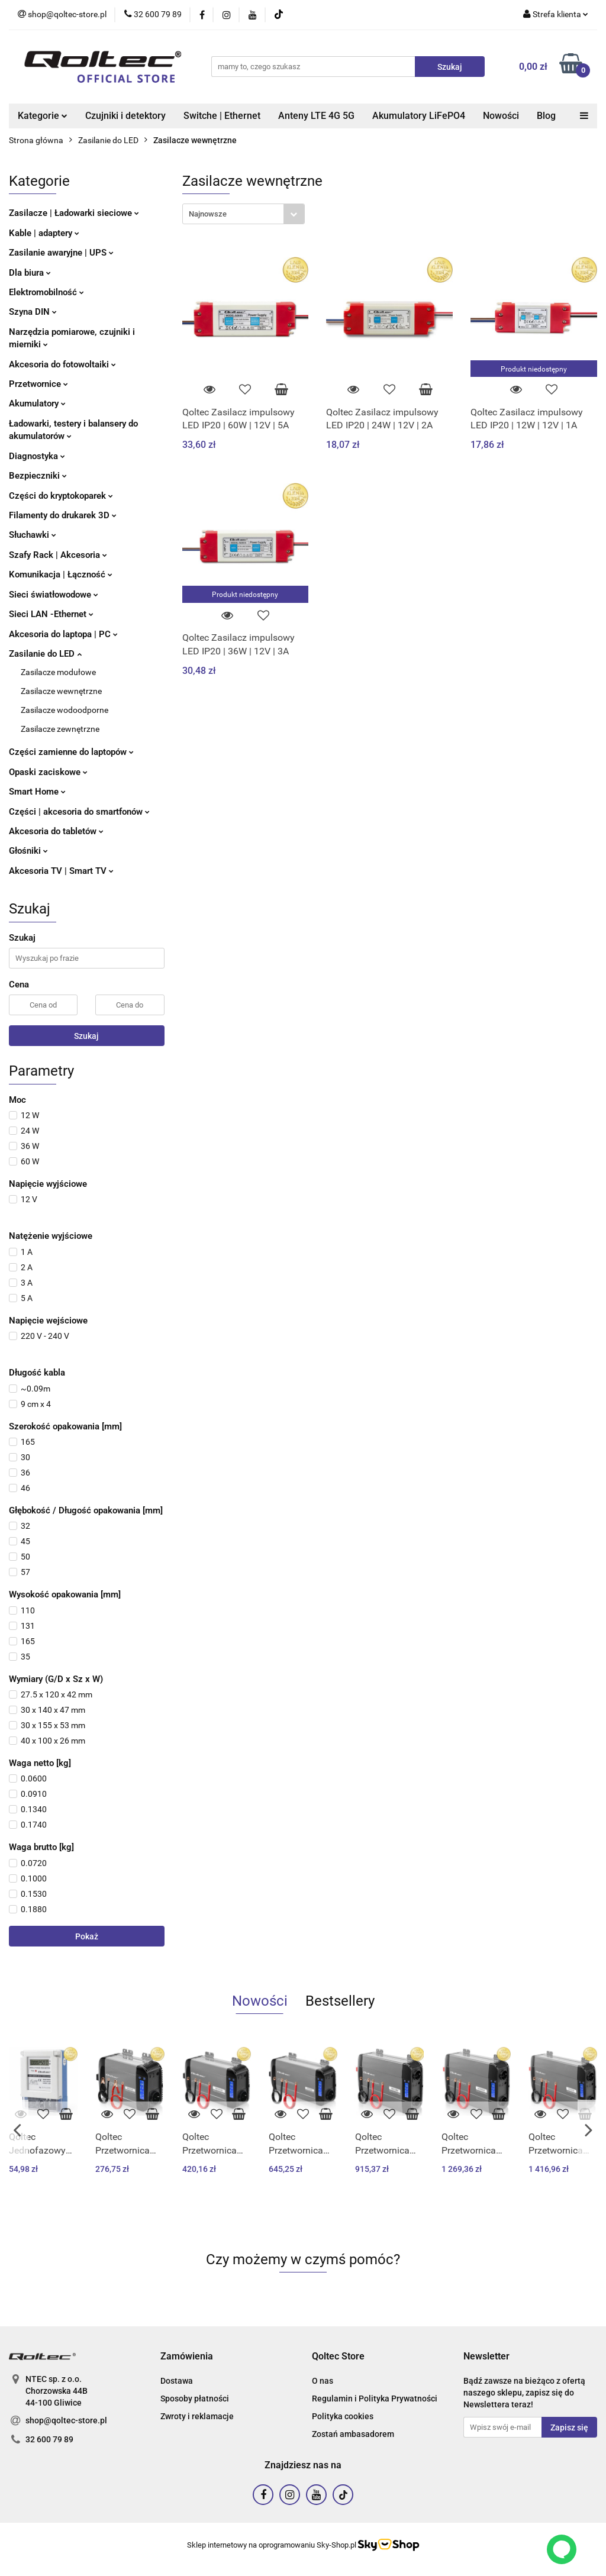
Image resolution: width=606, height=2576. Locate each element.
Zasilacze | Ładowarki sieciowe (74, 213)
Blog (546, 115)
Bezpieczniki (38, 475)
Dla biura (30, 272)
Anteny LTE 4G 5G (316, 115)
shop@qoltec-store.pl (66, 2420)
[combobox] (243, 214)
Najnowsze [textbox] (208, 213)
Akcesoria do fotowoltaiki (62, 364)
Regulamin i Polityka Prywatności (374, 2398)
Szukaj (86, 1036)
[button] (186, 2356)
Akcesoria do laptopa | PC (63, 634)
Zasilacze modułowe (58, 672)
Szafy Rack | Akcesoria (58, 555)
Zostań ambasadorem (353, 2434)
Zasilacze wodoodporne (64, 710)
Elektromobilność (46, 292)
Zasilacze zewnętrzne (60, 729)
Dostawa (176, 2380)
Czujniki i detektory (125, 115)
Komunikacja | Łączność (60, 574)
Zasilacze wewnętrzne (61, 691)
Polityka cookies (342, 2416)
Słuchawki (32, 535)
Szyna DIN (33, 311)
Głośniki (28, 850)
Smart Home (37, 791)
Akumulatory (37, 403)
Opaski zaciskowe (48, 772)
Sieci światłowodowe (53, 594)
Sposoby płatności (194, 2398)
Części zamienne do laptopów (71, 752)
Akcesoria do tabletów (56, 831)
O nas (322, 2380)
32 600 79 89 (49, 2439)
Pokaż (86, 1936)
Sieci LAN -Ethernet (51, 614)
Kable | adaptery (44, 233)
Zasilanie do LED (45, 653)
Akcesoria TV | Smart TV (61, 871)
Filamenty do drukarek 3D (63, 515)
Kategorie (42, 115)
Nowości (501, 115)
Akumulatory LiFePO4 (418, 115)
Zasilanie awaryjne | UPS (61, 252)
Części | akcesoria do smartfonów (79, 811)
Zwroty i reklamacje (197, 2416)
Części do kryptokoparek (61, 495)
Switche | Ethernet (221, 115)
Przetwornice (38, 384)
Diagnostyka (37, 456)
